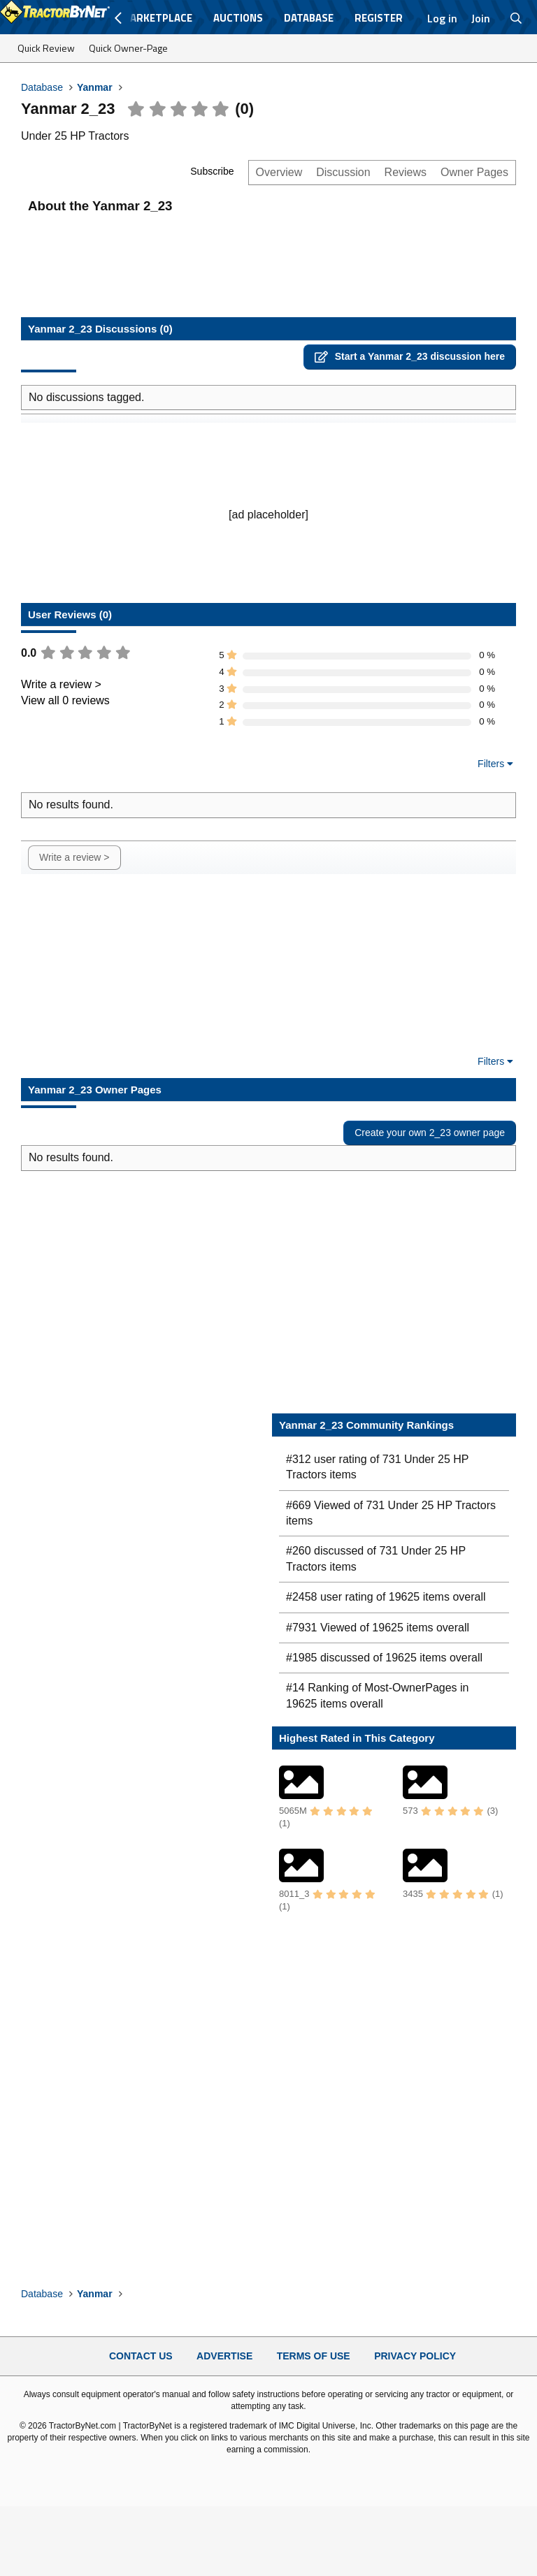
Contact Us (141, 2356)
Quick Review (46, 48)
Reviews (406, 172)
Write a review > (61, 684)
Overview (279, 172)
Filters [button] (491, 763)
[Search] (516, 18)
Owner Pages (474, 172)
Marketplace (156, 18)
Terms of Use (313, 2356)
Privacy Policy (415, 2356)
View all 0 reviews (65, 700)
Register (379, 18)
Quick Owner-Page (128, 48)
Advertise (224, 2356)
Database (309, 18)
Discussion (343, 172)
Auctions (238, 18)
